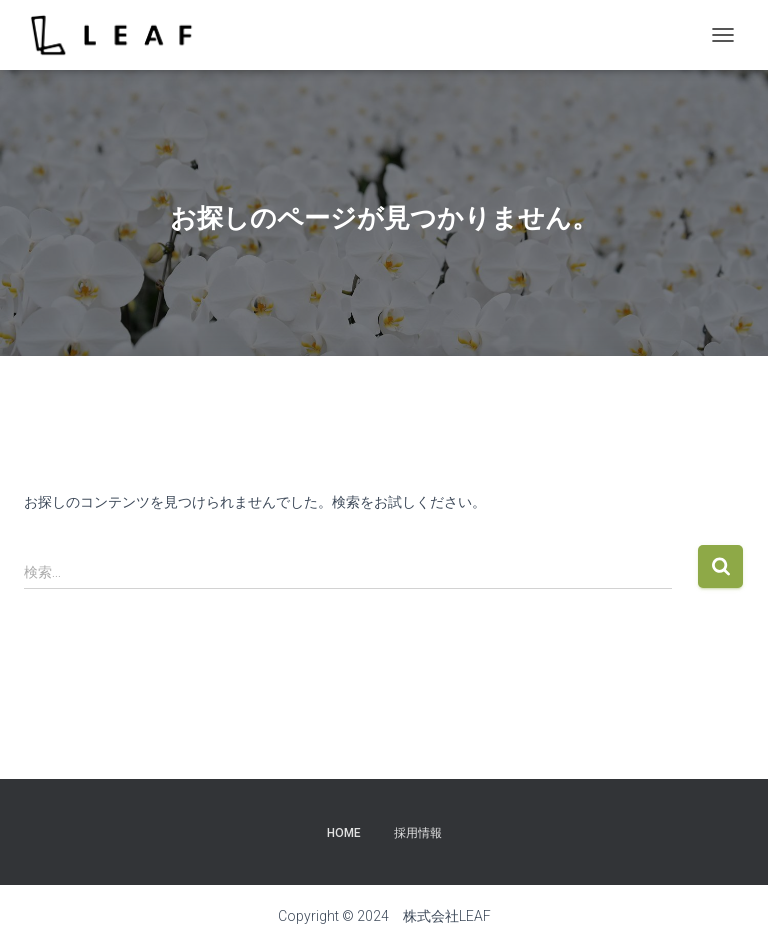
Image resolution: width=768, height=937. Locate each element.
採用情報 (418, 833)
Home (344, 833)
